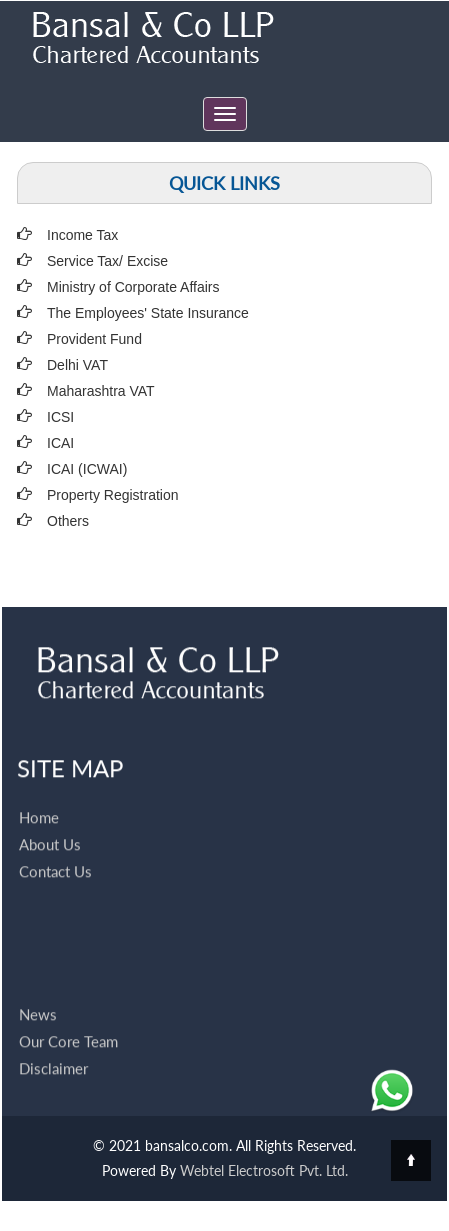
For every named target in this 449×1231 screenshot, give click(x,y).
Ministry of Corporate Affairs (133, 287)
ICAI (60, 443)
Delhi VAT (77, 365)
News (38, 992)
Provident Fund (94, 339)
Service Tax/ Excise (107, 261)
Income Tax (82, 235)
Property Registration (113, 495)
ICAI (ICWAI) (87, 469)
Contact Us (55, 849)
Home (39, 795)
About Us (50, 822)
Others (68, 521)
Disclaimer (53, 1046)
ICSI (60, 417)
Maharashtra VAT (101, 391)
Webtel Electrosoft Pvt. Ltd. (264, 1170)
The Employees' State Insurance (148, 313)
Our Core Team (68, 1019)
